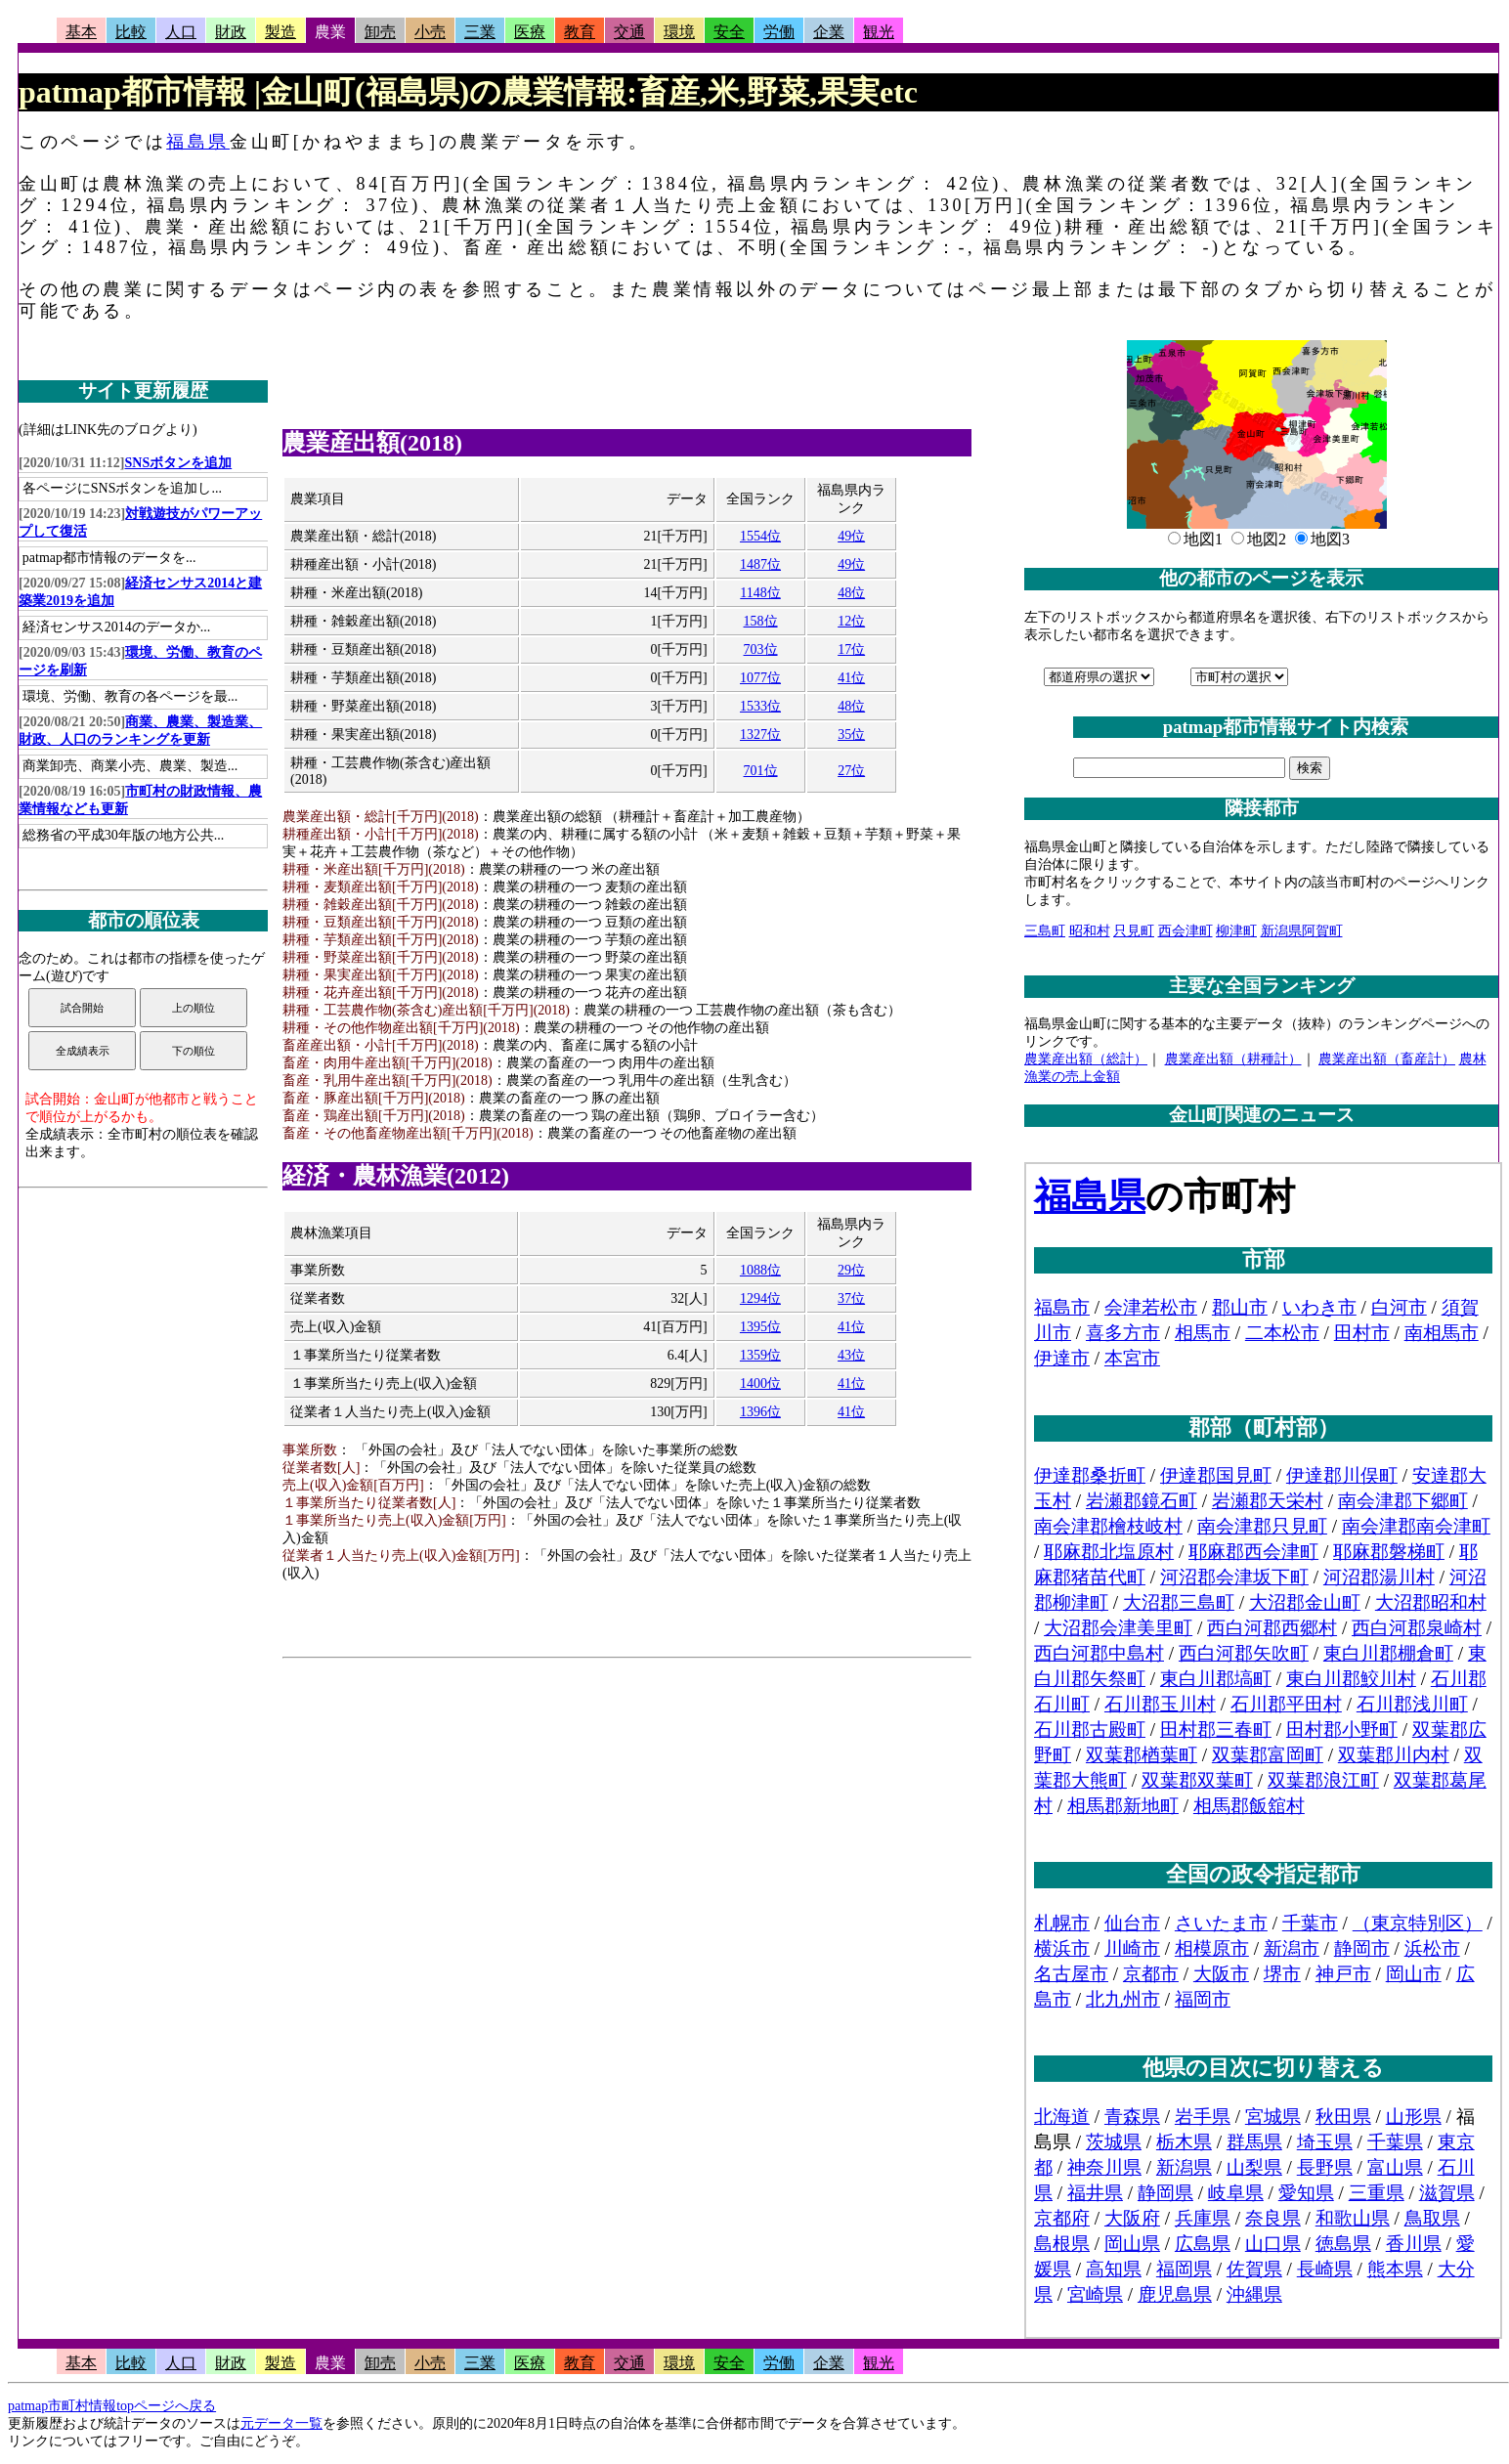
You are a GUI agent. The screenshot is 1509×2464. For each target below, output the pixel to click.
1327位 (760, 734)
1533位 (760, 706)
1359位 (760, 1355)
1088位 (760, 1270)
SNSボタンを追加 (179, 462)
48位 (851, 592)
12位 (851, 621)
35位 (851, 734)
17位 (851, 649)
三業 (480, 31)
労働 (779, 31)
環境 (679, 31)
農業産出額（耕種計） (1233, 1059)
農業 (330, 31)
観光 (878, 31)
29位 (851, 1270)
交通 (629, 31)
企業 (828, 31)
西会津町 (1185, 931)
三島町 (1044, 931)
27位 (851, 770)
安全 (729, 31)
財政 (230, 31)
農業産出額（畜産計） (1386, 1059)
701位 (761, 770)
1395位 (760, 1326)
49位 (851, 536)
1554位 (760, 536)
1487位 (760, 564)
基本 (81, 31)
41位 (851, 677)
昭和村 (1089, 931)
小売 (430, 31)
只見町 (1133, 931)
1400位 (760, 1383)
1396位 (760, 1412)
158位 (761, 621)
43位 (851, 1355)
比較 (131, 31)
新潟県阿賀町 (1302, 931)
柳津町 (1236, 931)
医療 (529, 31)
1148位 (760, 592)
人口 (180, 31)
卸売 (380, 31)
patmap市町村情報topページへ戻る (112, 2406)
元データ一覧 (281, 2423)
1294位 (760, 1298)
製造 (280, 31)
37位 (851, 1298)
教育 (579, 31)
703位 (761, 649)
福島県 (198, 141)
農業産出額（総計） (1085, 1059)
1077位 (760, 677)
